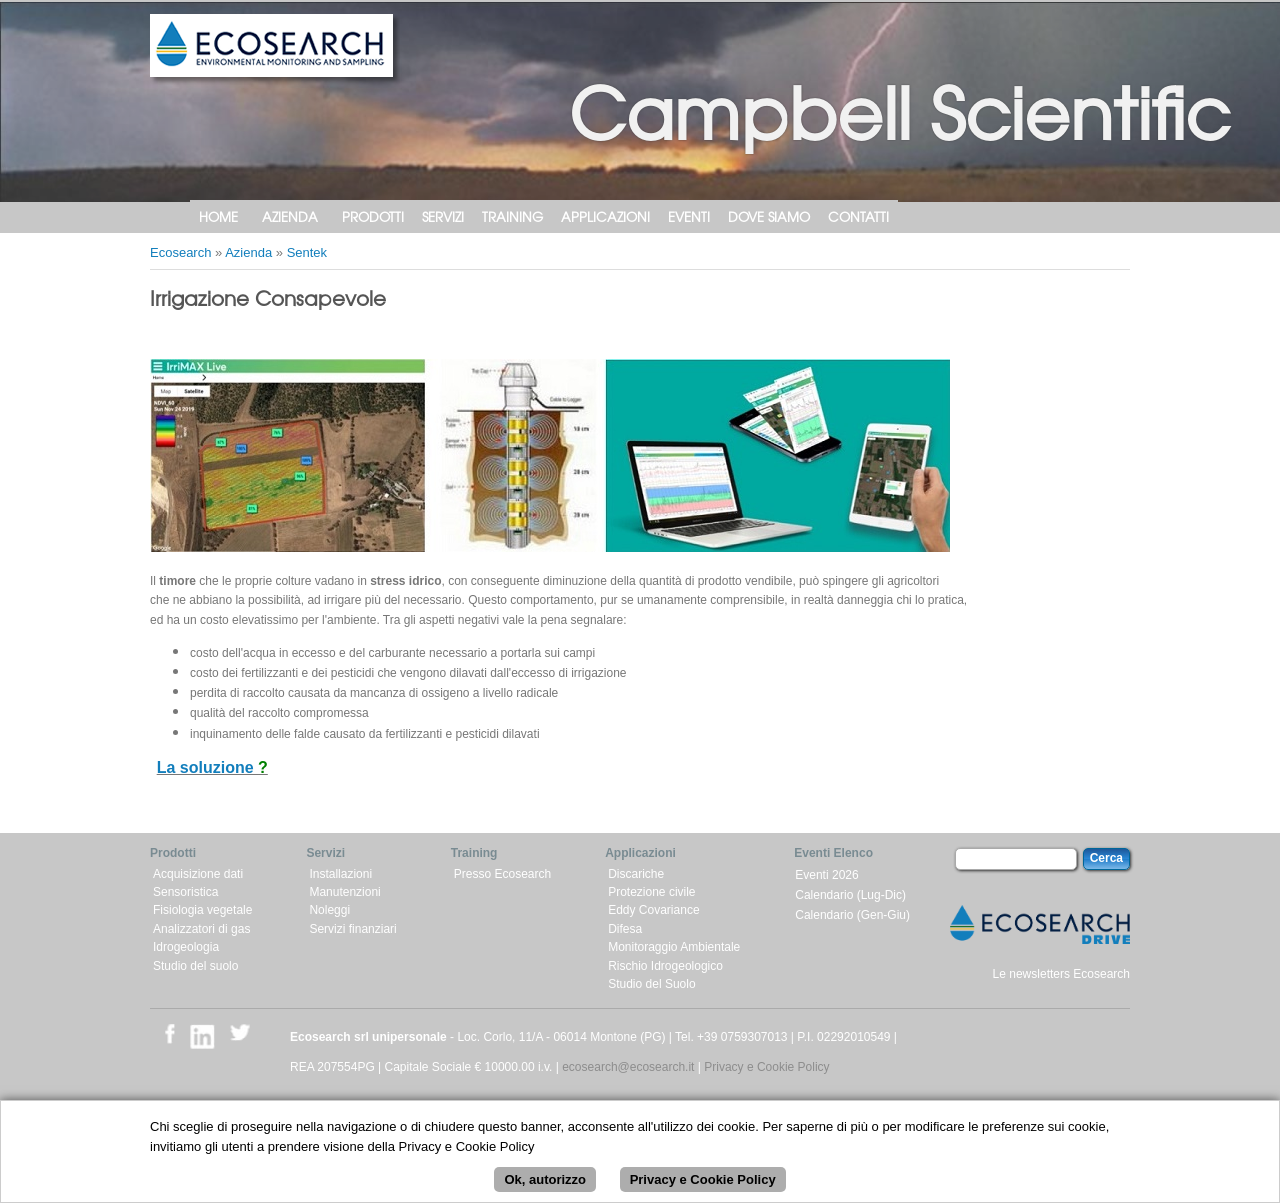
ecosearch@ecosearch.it (628, 1067)
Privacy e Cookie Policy (766, 1067)
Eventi (689, 216)
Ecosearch (180, 252)
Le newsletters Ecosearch (1061, 974)
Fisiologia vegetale (202, 910)
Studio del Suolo (651, 984)
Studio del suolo (195, 966)
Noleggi (329, 910)
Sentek (307, 252)
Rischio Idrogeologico (665, 966)
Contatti (858, 216)
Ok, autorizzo (545, 1190)
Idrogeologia (186, 947)
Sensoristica (185, 892)
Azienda (290, 216)
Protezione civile (651, 892)
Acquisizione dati (198, 874)
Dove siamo (769, 216)
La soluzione (207, 767)
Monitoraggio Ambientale (674, 947)
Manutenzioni (344, 892)
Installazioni (340, 874)
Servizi (443, 216)
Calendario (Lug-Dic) (850, 895)
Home (218, 216)
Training (512, 216)
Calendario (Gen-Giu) (852, 915)
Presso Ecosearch (502, 874)
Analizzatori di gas (201, 929)
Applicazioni (605, 216)
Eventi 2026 (826, 875)
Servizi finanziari (352, 929)
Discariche (636, 874)
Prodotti (373, 216)
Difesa (625, 929)
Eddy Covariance (653, 910)
